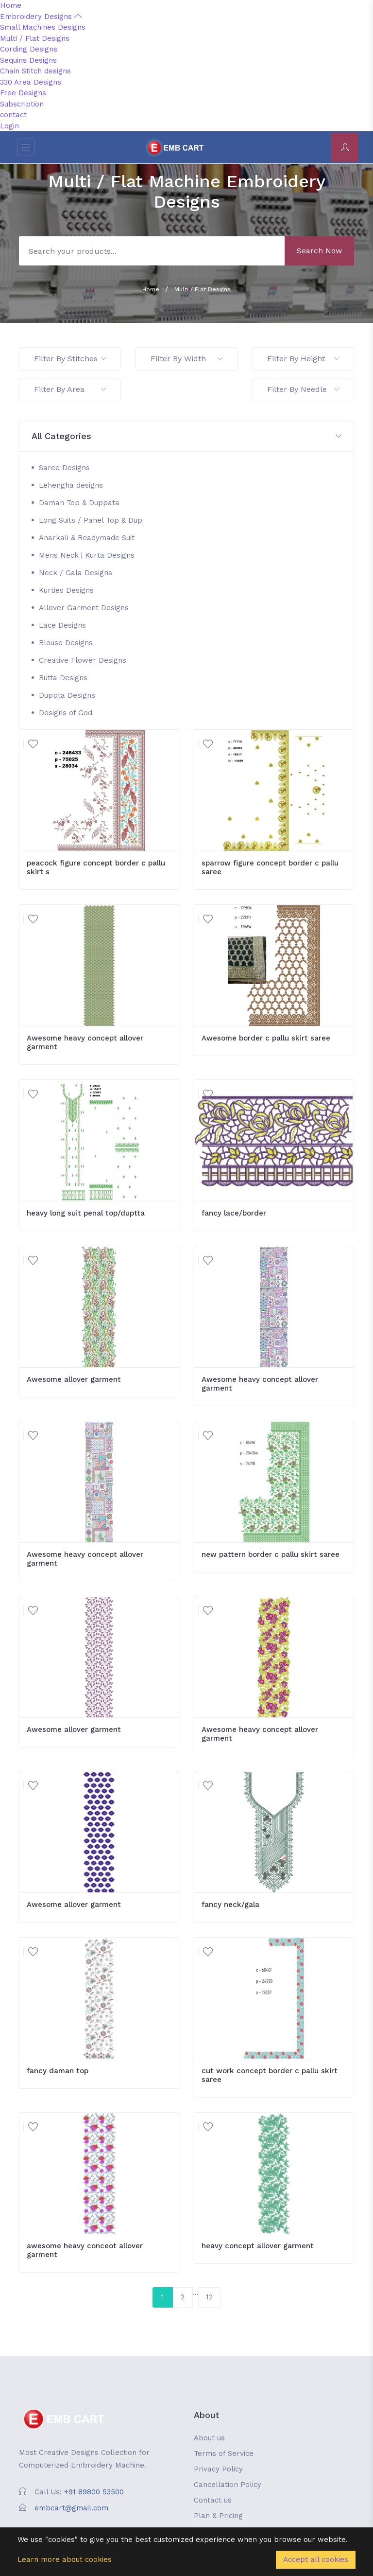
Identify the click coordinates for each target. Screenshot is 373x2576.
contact (13, 114)
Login (9, 126)
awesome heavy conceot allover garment (85, 2250)
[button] (186, 436)
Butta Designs (63, 677)
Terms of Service (224, 2453)
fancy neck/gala (230, 1904)
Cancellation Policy (227, 2484)
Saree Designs (64, 467)
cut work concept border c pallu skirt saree (270, 2075)
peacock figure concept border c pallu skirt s (96, 867)
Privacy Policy (218, 2469)
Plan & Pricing (218, 2515)
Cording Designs (28, 49)
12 (209, 2297)
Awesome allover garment (74, 1379)
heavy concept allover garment (258, 2245)
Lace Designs (62, 625)
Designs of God (65, 712)
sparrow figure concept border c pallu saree (270, 867)
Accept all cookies (315, 2559)
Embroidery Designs (41, 16)
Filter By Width (186, 358)
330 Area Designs (30, 82)
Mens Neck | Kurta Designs (87, 555)
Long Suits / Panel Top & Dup (90, 520)
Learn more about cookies (64, 2559)
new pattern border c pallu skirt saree (270, 1554)
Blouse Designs (66, 642)
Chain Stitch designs (35, 71)
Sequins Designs (28, 60)
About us (209, 2438)
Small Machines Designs (42, 27)
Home (10, 5)
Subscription (22, 104)
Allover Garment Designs (84, 607)
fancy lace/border (234, 1213)
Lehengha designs (71, 485)
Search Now (319, 250)
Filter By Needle (303, 389)
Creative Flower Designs (82, 660)
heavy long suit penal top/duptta (86, 1213)
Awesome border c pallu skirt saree (266, 1038)
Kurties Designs (66, 590)
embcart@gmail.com (71, 2508)
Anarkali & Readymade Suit (87, 537)
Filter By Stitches (70, 358)
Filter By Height (303, 358)
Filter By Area (70, 389)
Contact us (213, 2500)
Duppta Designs (67, 695)
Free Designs (23, 92)
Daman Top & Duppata (79, 502)
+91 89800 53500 (94, 2492)
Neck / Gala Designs (75, 572)
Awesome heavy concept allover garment (85, 1042)
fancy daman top (57, 2070)
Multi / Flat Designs (34, 38)
